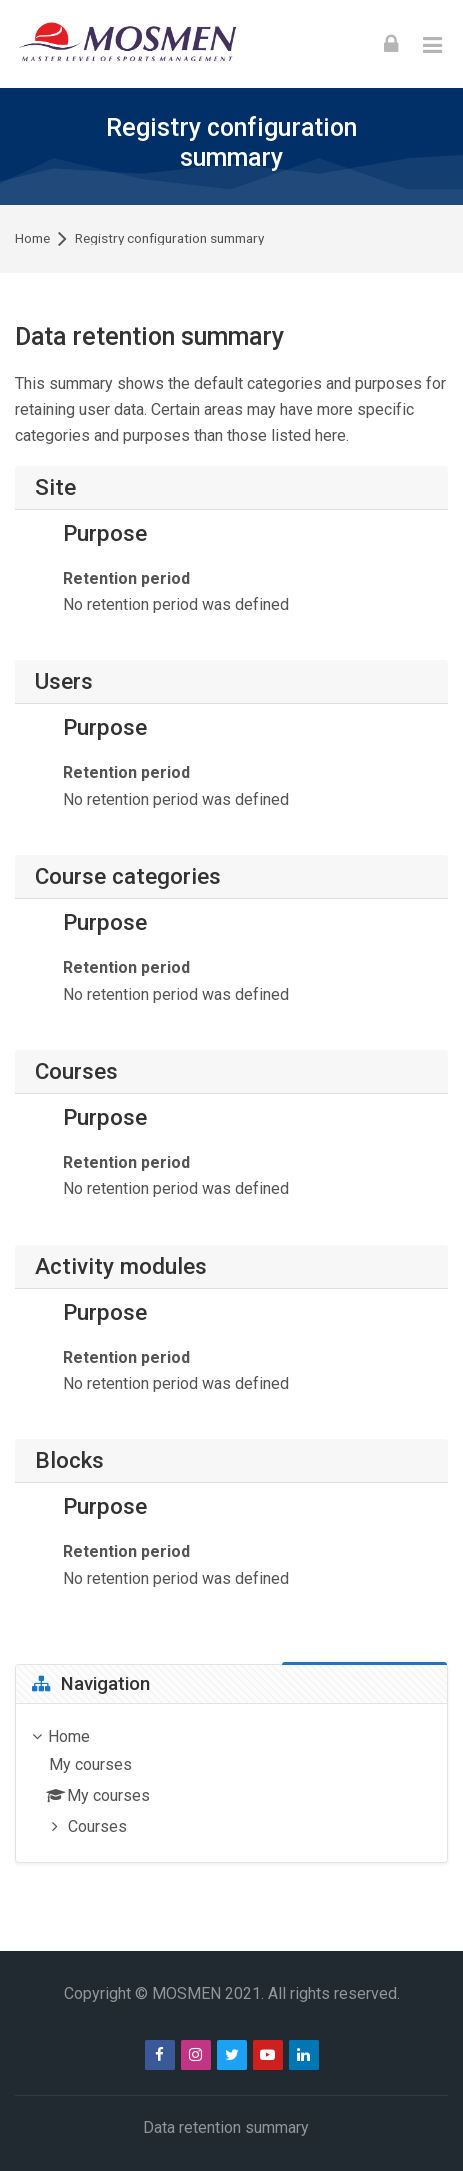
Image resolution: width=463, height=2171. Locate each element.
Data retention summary (226, 2127)
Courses (97, 1826)
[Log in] (391, 44)
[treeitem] (231, 1783)
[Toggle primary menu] (432, 44)
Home (32, 239)
